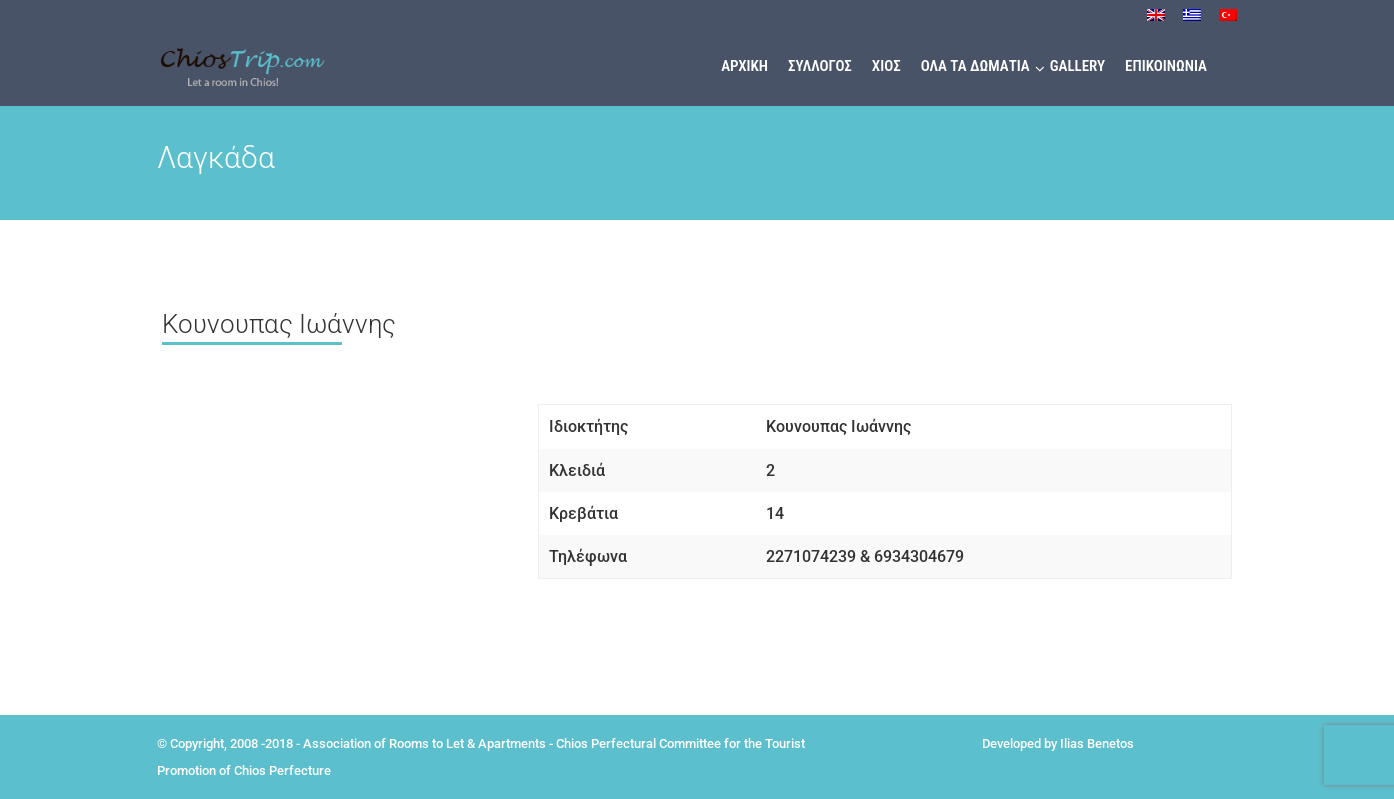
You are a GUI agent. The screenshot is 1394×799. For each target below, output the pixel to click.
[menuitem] (1156, 20)
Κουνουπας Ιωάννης (279, 324)
